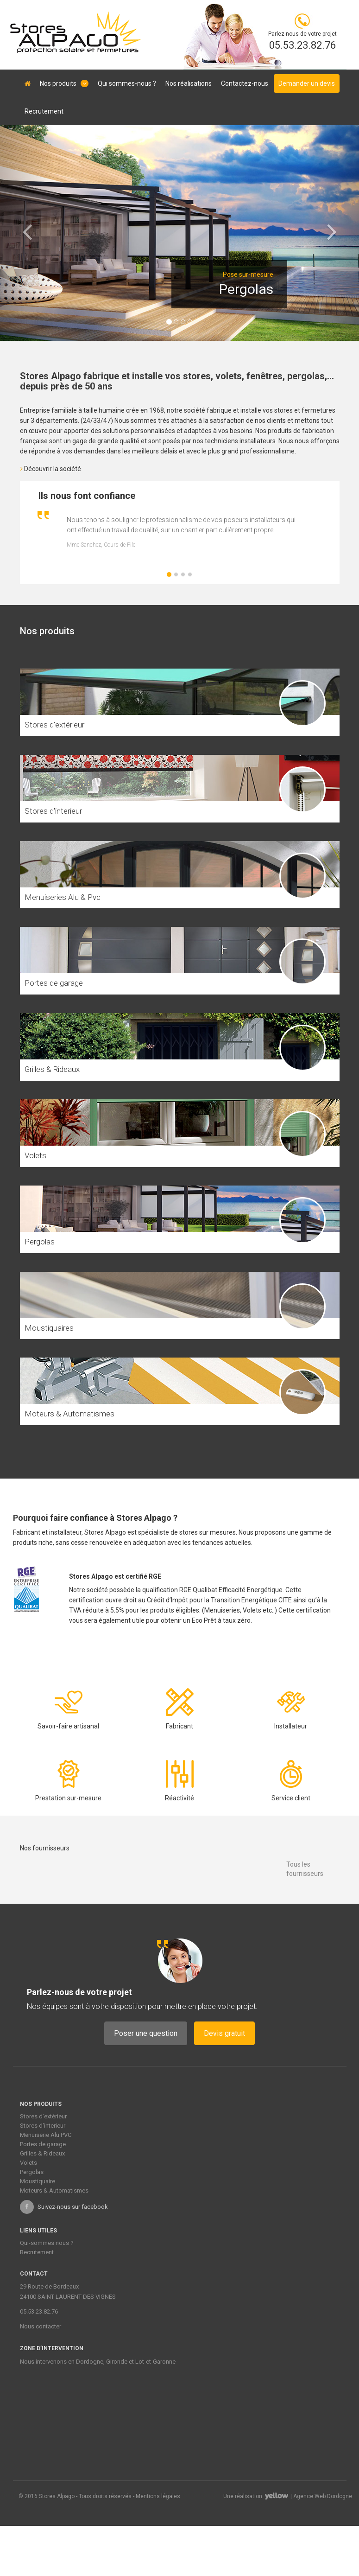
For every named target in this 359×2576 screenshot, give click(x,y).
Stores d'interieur (42, 2125)
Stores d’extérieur (43, 2116)
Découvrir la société (50, 468)
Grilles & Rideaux (42, 2153)
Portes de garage (43, 2144)
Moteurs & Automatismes (54, 2190)
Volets (28, 2162)
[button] (27, 233)
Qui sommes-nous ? (127, 83)
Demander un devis (306, 83)
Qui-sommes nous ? (47, 2242)
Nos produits (64, 83)
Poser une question (145, 2033)
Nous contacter (40, 2326)
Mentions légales (158, 2496)
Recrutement (44, 111)
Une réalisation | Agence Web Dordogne (287, 2496)
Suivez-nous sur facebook (64, 2206)
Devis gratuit (224, 2033)
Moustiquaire (37, 2181)
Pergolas (32, 2171)
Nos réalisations (188, 83)
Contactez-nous (244, 83)
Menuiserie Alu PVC (45, 2134)
